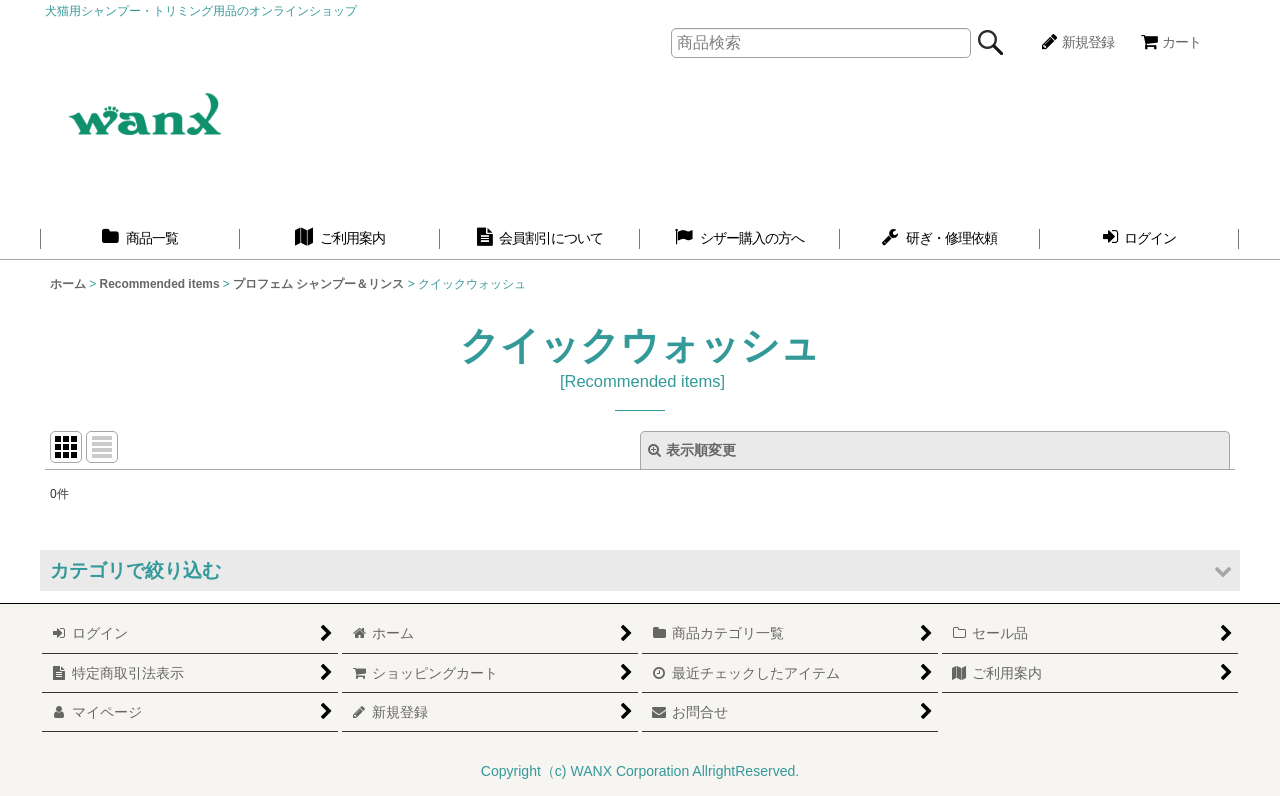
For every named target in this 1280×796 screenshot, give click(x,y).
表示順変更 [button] (692, 450)
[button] (640, 570)
